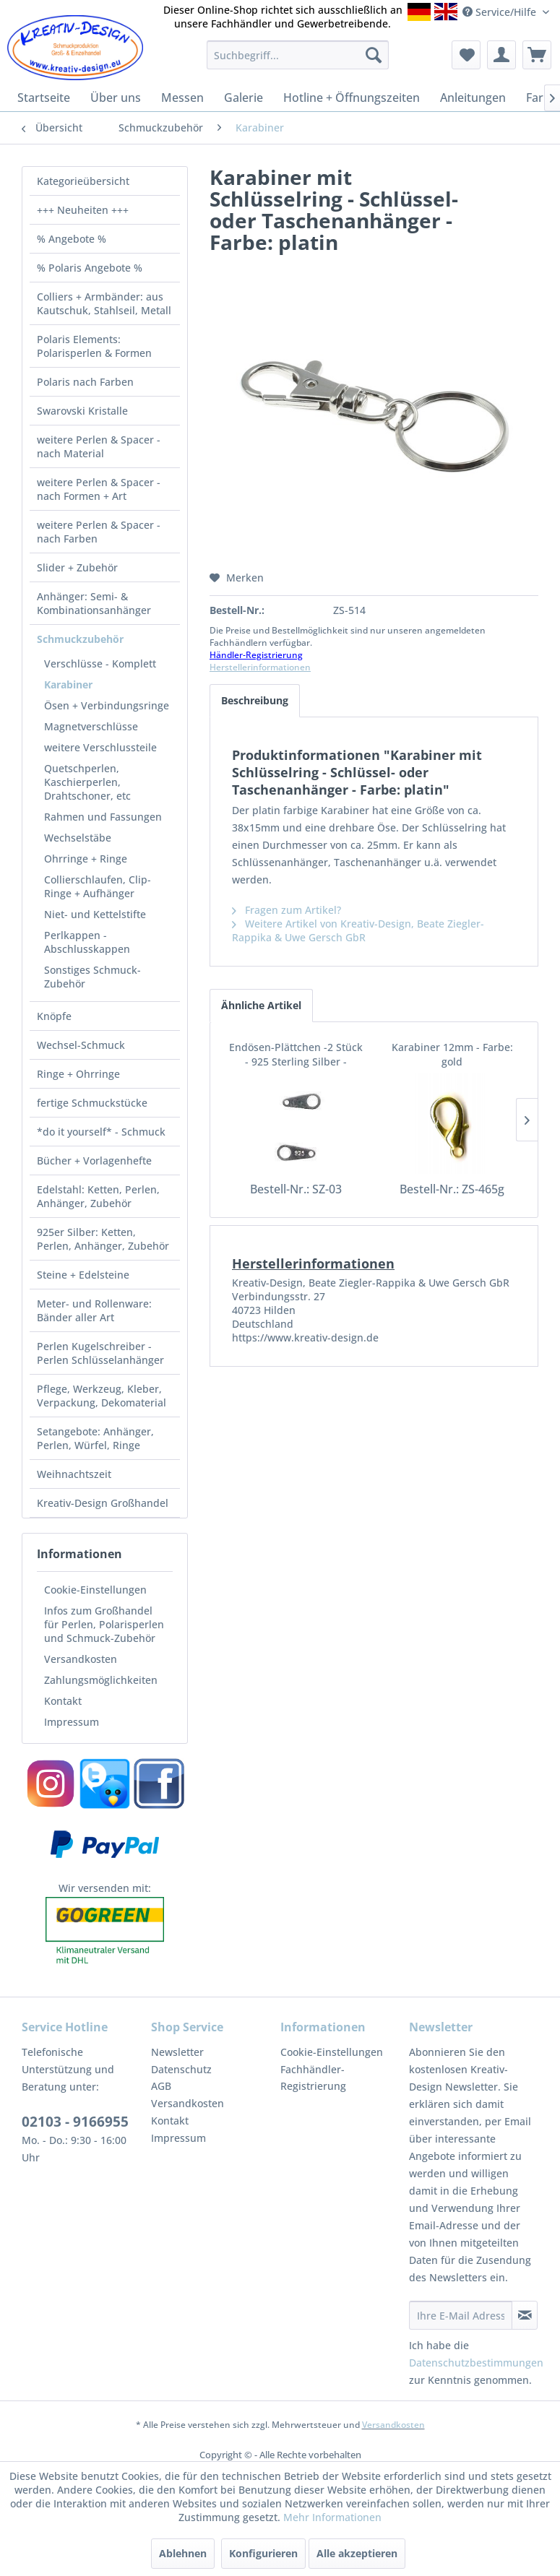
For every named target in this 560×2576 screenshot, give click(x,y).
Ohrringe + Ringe (85, 858)
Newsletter (177, 2052)
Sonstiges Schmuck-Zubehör (92, 976)
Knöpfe (54, 1016)
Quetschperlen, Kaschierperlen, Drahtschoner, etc (87, 782)
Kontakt (63, 1701)
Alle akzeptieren (356, 2553)
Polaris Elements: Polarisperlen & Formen (94, 346)
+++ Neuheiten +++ (83, 210)
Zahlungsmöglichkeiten (101, 1680)
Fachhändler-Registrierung (313, 2077)
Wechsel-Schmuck (81, 1045)
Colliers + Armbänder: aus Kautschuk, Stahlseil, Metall (104, 303)
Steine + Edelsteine (83, 1274)
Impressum (71, 1722)
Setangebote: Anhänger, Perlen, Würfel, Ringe (95, 1438)
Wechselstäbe (77, 837)
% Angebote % (71, 239)
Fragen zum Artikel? (286, 910)
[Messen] (182, 97)
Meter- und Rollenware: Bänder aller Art (94, 1310)
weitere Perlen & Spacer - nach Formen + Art (98, 489)
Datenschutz (181, 2069)
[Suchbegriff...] (298, 54)
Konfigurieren (263, 2553)
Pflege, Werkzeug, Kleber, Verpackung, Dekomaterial (101, 1395)
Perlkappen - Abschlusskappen (87, 942)
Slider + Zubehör (77, 567)
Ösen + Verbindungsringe (106, 705)
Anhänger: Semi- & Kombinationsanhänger (94, 603)
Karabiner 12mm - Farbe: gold (452, 1054)
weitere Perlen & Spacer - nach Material (98, 446)
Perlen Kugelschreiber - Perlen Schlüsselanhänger (100, 1353)
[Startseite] (43, 97)
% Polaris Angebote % (89, 268)
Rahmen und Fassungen (103, 817)
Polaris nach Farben (85, 382)
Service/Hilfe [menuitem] (500, 12)
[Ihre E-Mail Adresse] (460, 2315)
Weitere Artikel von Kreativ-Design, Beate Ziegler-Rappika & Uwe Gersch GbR (358, 930)
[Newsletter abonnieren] (525, 2315)
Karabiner (68, 684)
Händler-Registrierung (256, 655)
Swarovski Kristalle (82, 411)
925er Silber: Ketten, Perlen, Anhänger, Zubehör (103, 1239)
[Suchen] (373, 54)
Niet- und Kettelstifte (95, 914)
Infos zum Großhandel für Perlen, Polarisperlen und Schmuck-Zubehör (104, 1624)
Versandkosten (80, 1659)
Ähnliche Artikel (261, 1005)
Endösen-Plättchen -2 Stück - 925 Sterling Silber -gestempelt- (296, 1054)
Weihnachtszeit (74, 1474)
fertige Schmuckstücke (92, 1103)
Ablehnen (183, 2553)
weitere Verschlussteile (100, 747)
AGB (161, 2086)
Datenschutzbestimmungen (476, 2362)
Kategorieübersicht (83, 181)
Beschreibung (254, 700)
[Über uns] (115, 97)
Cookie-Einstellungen (95, 1589)
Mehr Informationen (332, 2517)
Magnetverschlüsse (91, 726)
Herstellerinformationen (260, 667)
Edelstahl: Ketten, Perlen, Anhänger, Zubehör (98, 1196)
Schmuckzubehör (80, 639)
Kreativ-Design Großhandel (102, 1503)
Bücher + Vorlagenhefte (94, 1160)
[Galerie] (243, 97)
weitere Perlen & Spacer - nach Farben (98, 531)
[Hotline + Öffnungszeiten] (351, 97)
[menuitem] (298, 54)
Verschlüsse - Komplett (100, 663)
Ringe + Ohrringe (78, 1074)
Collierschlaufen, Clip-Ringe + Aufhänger (97, 886)
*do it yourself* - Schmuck (101, 1131)
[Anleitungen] (473, 97)
